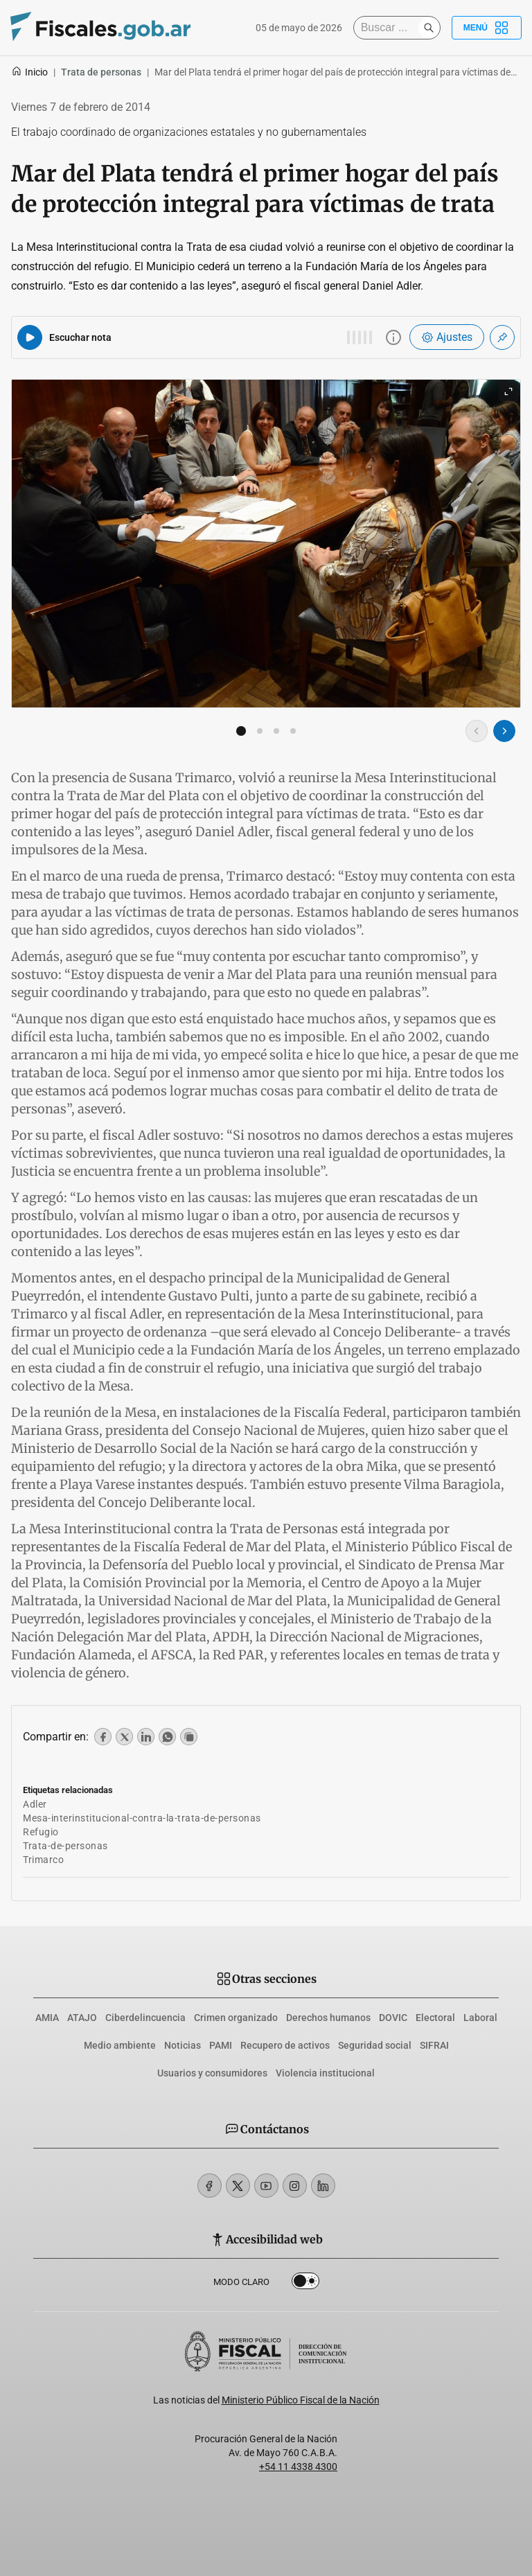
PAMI (220, 2045)
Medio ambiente (120, 2045)
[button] (241, 731)
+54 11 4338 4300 (298, 2466)
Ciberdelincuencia (145, 2017)
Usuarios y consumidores (212, 2073)
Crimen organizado (236, 2017)
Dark (305, 2283)
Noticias (182, 2045)
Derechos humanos (328, 2017)
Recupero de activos (285, 2045)
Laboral (480, 2017)
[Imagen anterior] (477, 731)
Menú (486, 27)
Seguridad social (374, 2045)
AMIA (47, 2017)
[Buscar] (389, 28)
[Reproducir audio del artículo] (29, 337)
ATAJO (82, 2017)
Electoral (435, 2017)
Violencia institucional (325, 2073)
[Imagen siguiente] (504, 731)
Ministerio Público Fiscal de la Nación (301, 2400)
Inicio (29, 72)
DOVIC (393, 2017)
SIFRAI (434, 2045)
